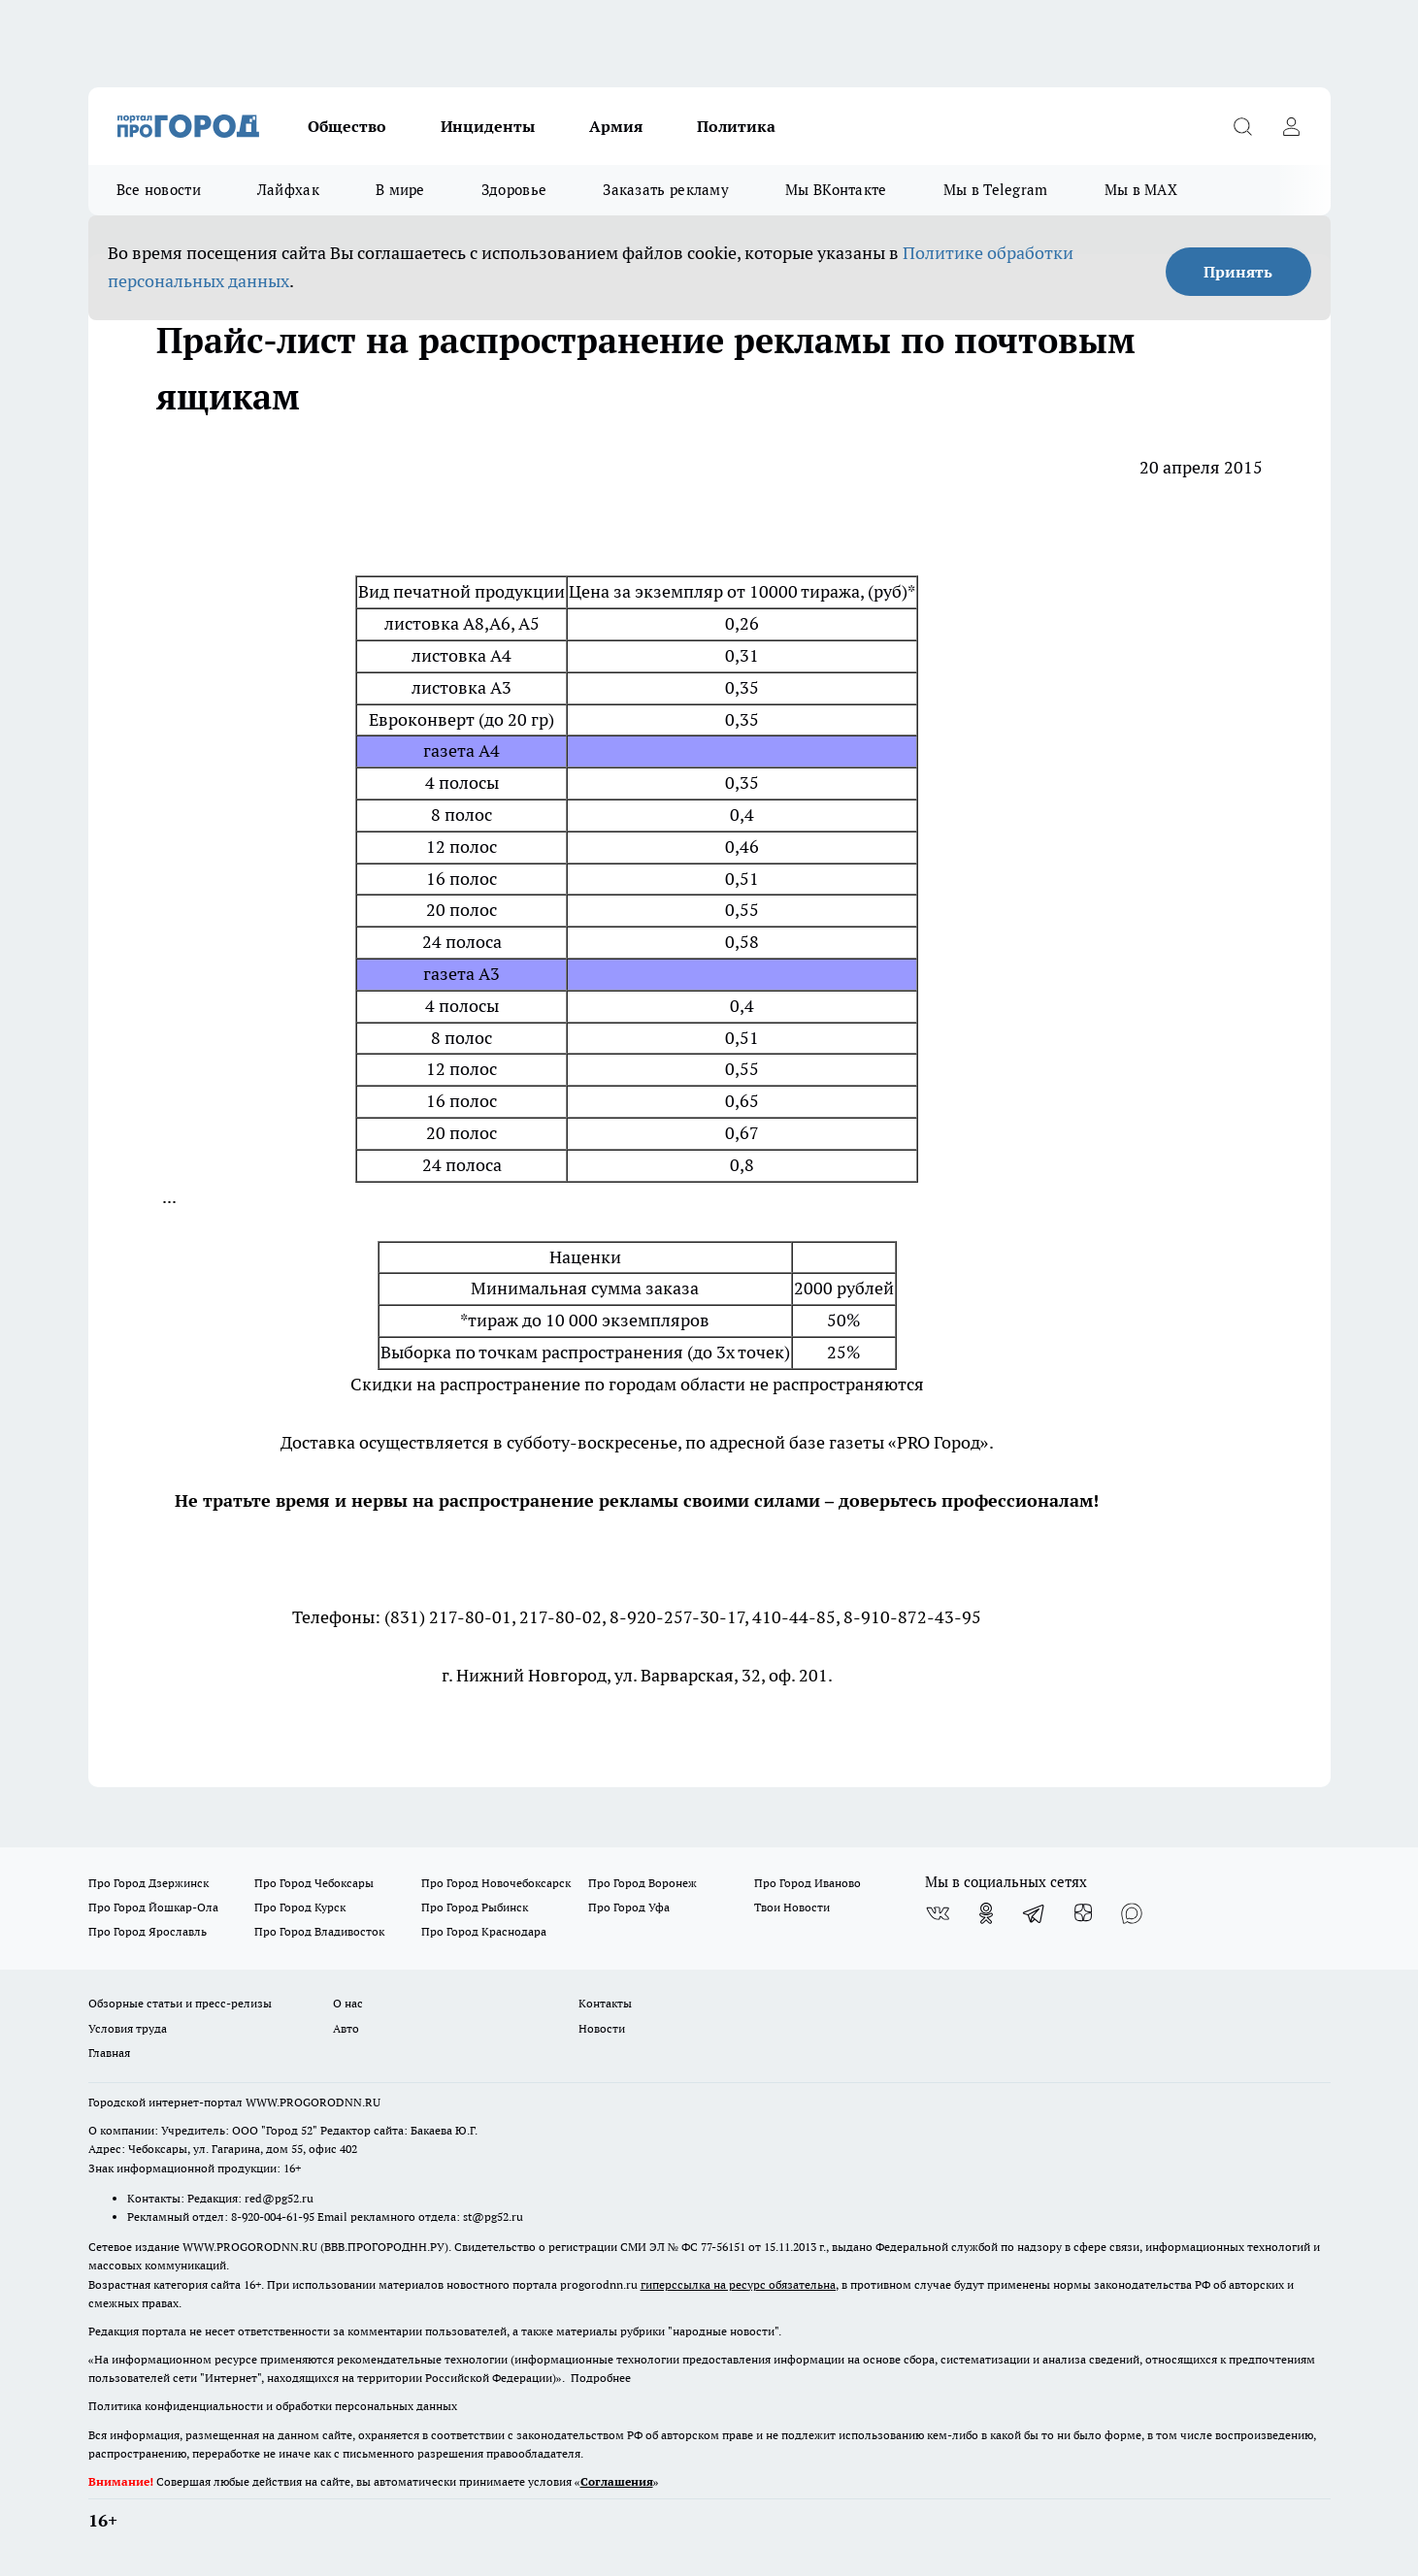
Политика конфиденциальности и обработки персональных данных (272, 2405)
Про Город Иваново (807, 1882)
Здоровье (513, 189)
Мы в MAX (1141, 189)
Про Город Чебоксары (314, 1882)
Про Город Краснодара (483, 1931)
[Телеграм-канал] (1034, 1913)
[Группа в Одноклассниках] (986, 1913)
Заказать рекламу (666, 189)
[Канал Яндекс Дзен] (1083, 1913)
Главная (109, 2052)
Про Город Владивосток (319, 1931)
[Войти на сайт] (1291, 126)
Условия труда (127, 2028)
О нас (348, 2003)
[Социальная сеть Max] (1131, 1913)
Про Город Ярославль (147, 1931)
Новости (601, 2028)
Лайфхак (288, 189)
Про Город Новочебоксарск (496, 1882)
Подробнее (601, 2377)
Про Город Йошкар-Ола (153, 1907)
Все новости (158, 189)
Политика (736, 126)
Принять (1238, 271)
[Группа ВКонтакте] (937, 1913)
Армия (616, 126)
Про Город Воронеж (642, 1882)
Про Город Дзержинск (148, 1882)
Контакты (605, 2003)
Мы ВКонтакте (836, 189)
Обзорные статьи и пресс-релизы (180, 2003)
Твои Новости (792, 1907)
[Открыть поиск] (1243, 126)
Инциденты (488, 126)
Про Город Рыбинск (474, 1907)
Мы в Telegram (995, 189)
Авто (346, 2028)
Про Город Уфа (629, 1907)
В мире (400, 189)
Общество (347, 126)
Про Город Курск (300, 1907)
